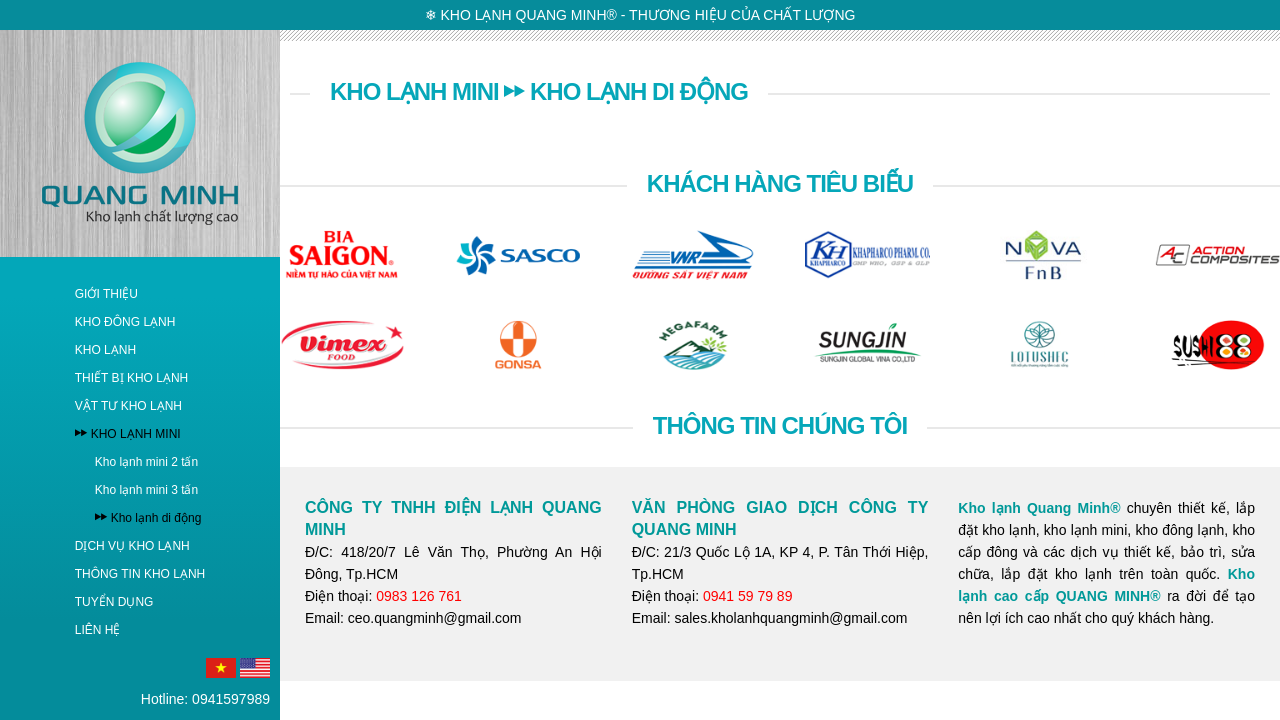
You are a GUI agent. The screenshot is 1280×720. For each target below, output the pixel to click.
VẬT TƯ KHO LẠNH (128, 406)
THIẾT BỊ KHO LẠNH (131, 378)
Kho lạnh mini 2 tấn (146, 462)
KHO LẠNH (105, 350)
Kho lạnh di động (156, 518)
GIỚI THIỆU (106, 294)
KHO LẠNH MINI (136, 434)
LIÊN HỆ (98, 630)
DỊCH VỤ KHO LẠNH (132, 546)
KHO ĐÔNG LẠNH (125, 322)
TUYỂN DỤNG (114, 602)
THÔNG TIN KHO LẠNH (140, 574)
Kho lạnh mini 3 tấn (146, 490)
